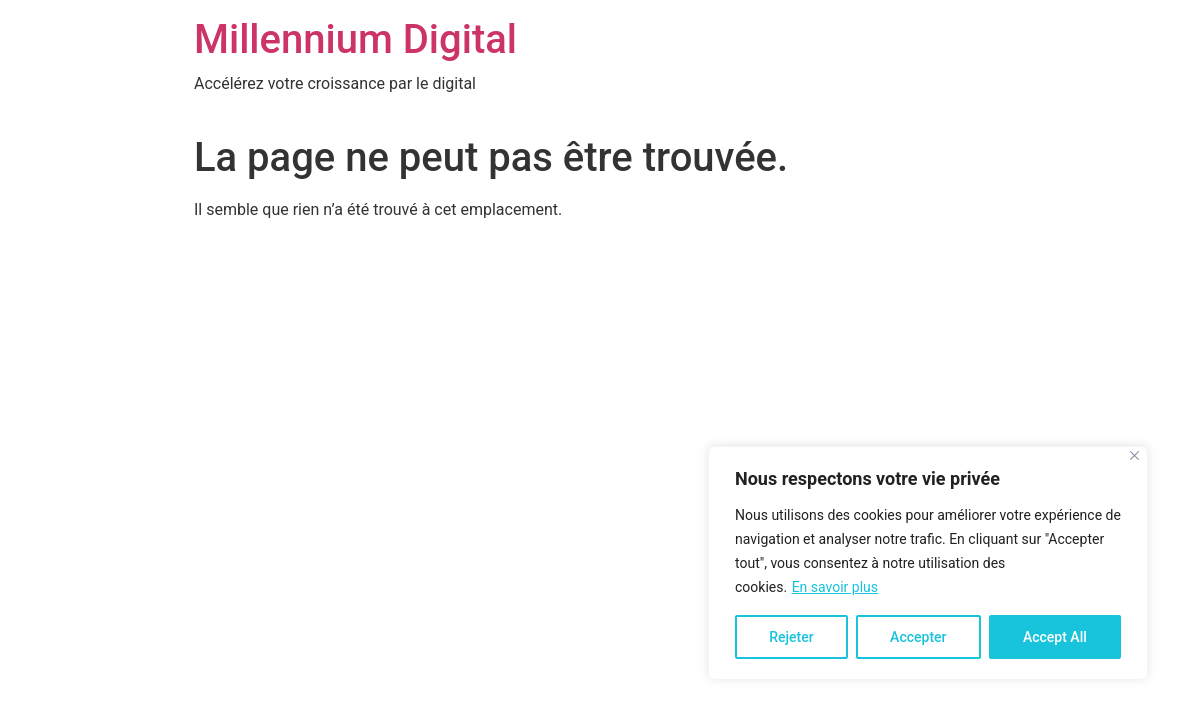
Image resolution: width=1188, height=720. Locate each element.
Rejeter (791, 637)
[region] (928, 563)
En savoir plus (835, 587)
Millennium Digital (355, 39)
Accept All (1055, 637)
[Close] (1134, 455)
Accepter (918, 637)
